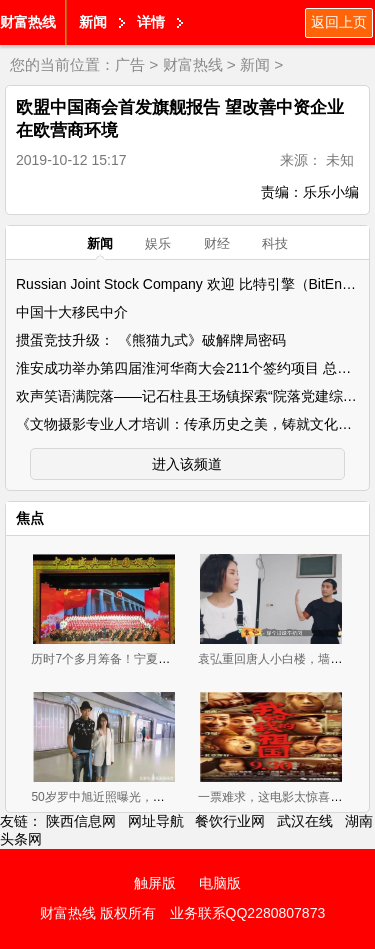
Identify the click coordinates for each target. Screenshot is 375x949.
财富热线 (28, 22)
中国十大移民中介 (72, 312)
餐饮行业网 (230, 821)
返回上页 (339, 22)
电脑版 (220, 883)
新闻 (93, 22)
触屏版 (155, 883)
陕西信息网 (81, 821)
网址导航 (156, 821)
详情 (151, 22)
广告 (130, 64)
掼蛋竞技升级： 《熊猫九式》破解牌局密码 (151, 340)
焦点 (30, 518)
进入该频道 (187, 464)
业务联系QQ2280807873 (248, 913)
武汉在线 (305, 821)
